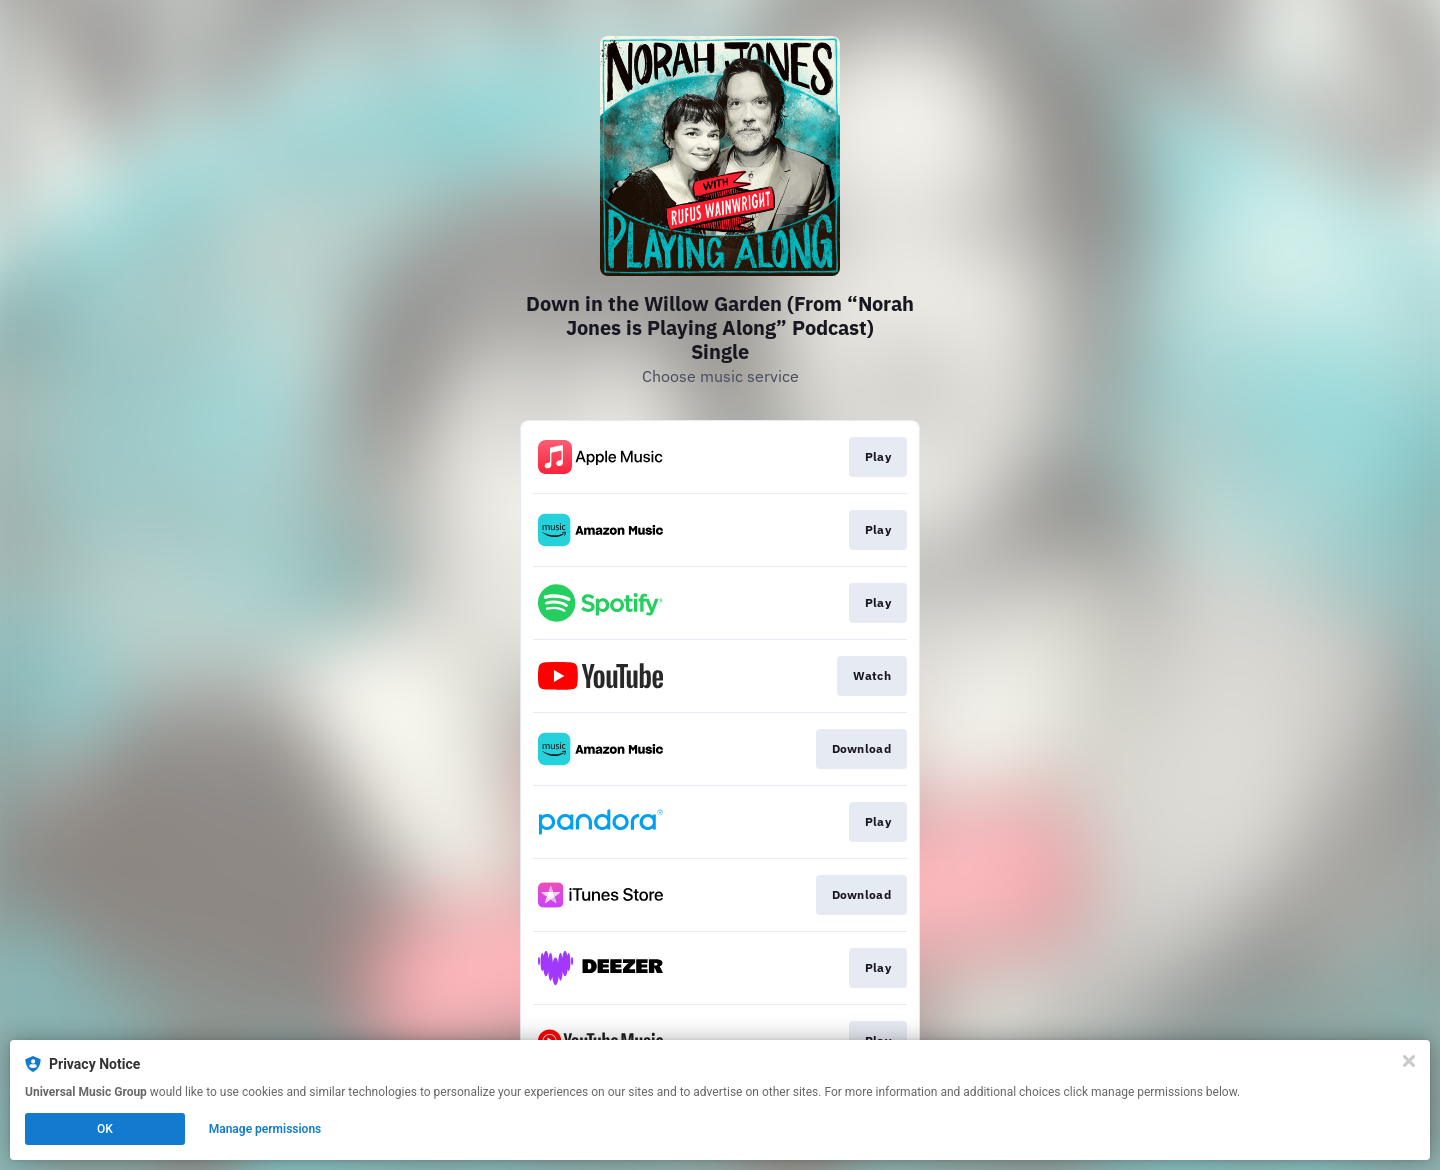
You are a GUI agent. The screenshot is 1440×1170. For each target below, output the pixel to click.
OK (105, 1129)
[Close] (1409, 1061)
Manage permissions (265, 1129)
